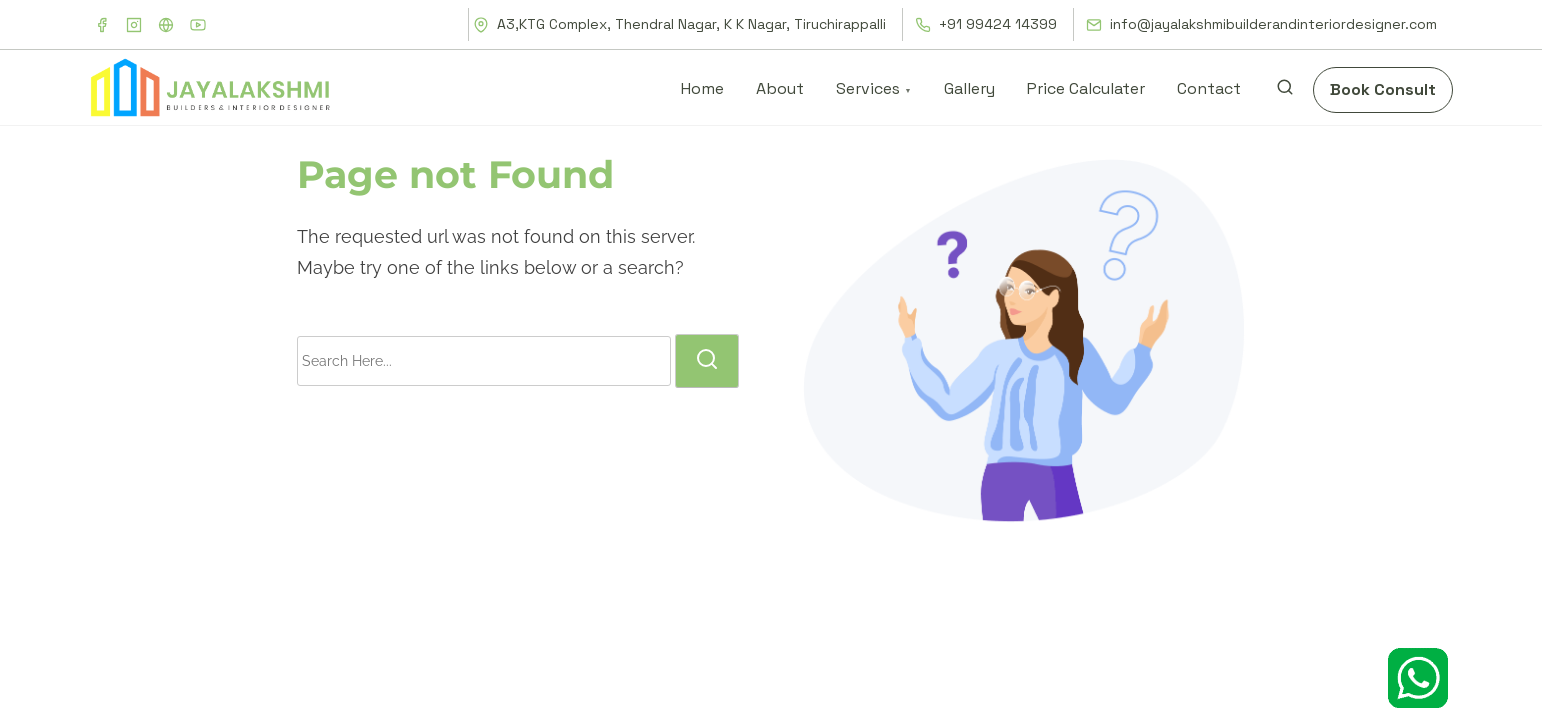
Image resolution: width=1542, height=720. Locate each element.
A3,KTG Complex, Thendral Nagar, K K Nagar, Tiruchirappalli (679, 24)
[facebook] (102, 25)
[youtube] (198, 25)
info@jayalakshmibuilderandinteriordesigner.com (1261, 24)
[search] (1285, 91)
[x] (166, 25)
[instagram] (134, 25)
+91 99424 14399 (986, 24)
